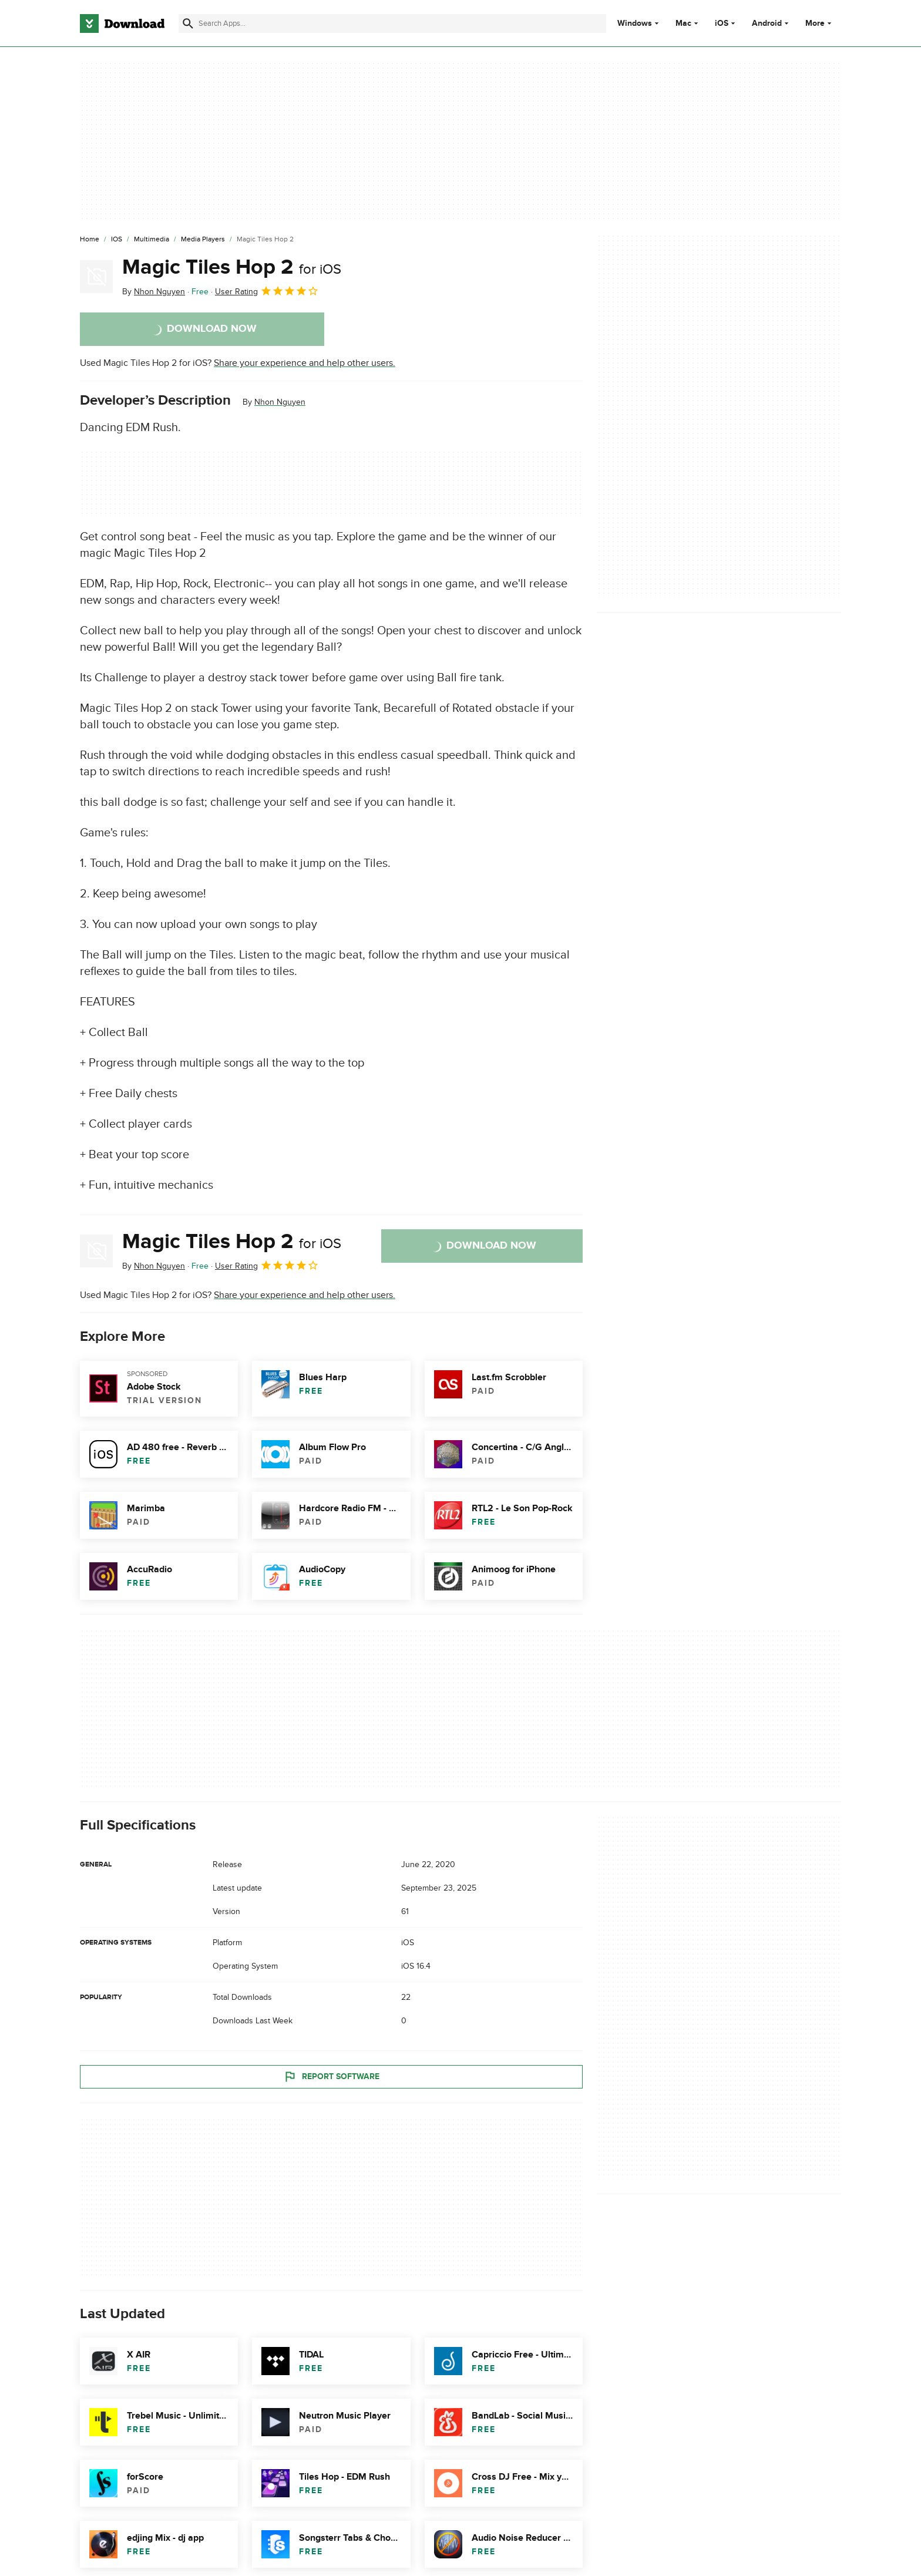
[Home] (89, 240)
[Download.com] (122, 23)
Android (767, 23)
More (819, 23)
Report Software (331, 2076)
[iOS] (116, 240)
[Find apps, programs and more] (392, 23)
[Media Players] (203, 240)
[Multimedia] (151, 240)
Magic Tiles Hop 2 (231, 267)
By (153, 292)
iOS (721, 23)
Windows (634, 23)
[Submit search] (188, 23)
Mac (683, 23)
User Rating (267, 291)
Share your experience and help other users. (304, 363)
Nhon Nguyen (279, 402)
